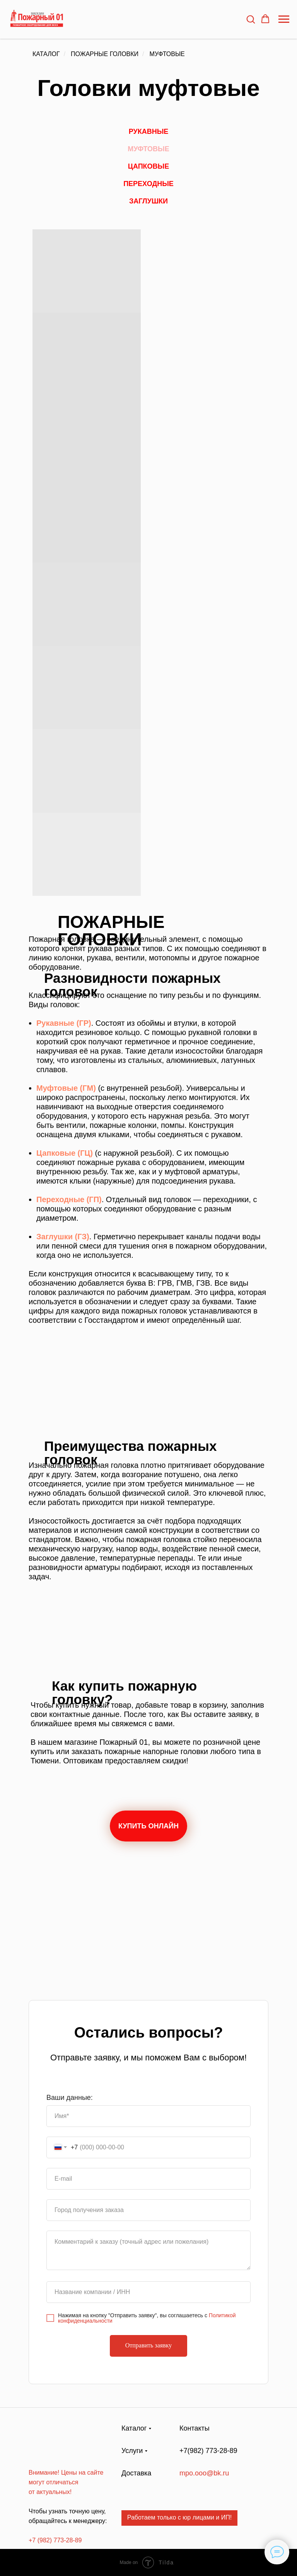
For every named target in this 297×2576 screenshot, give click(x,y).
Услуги (132, 2451)
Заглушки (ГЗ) (62, 1236)
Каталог (46, 54)
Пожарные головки (104, 54)
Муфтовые (167, 54)
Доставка (136, 2473)
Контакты (194, 2428)
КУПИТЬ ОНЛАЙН (148, 1826)
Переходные (148, 184)
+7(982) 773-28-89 (208, 2451)
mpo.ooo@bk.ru (204, 2473)
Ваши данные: (69, 2097)
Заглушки (148, 201)
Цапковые (148, 166)
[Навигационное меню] (283, 19)
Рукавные (149, 131)
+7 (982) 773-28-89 (55, 2540)
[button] (250, 19)
